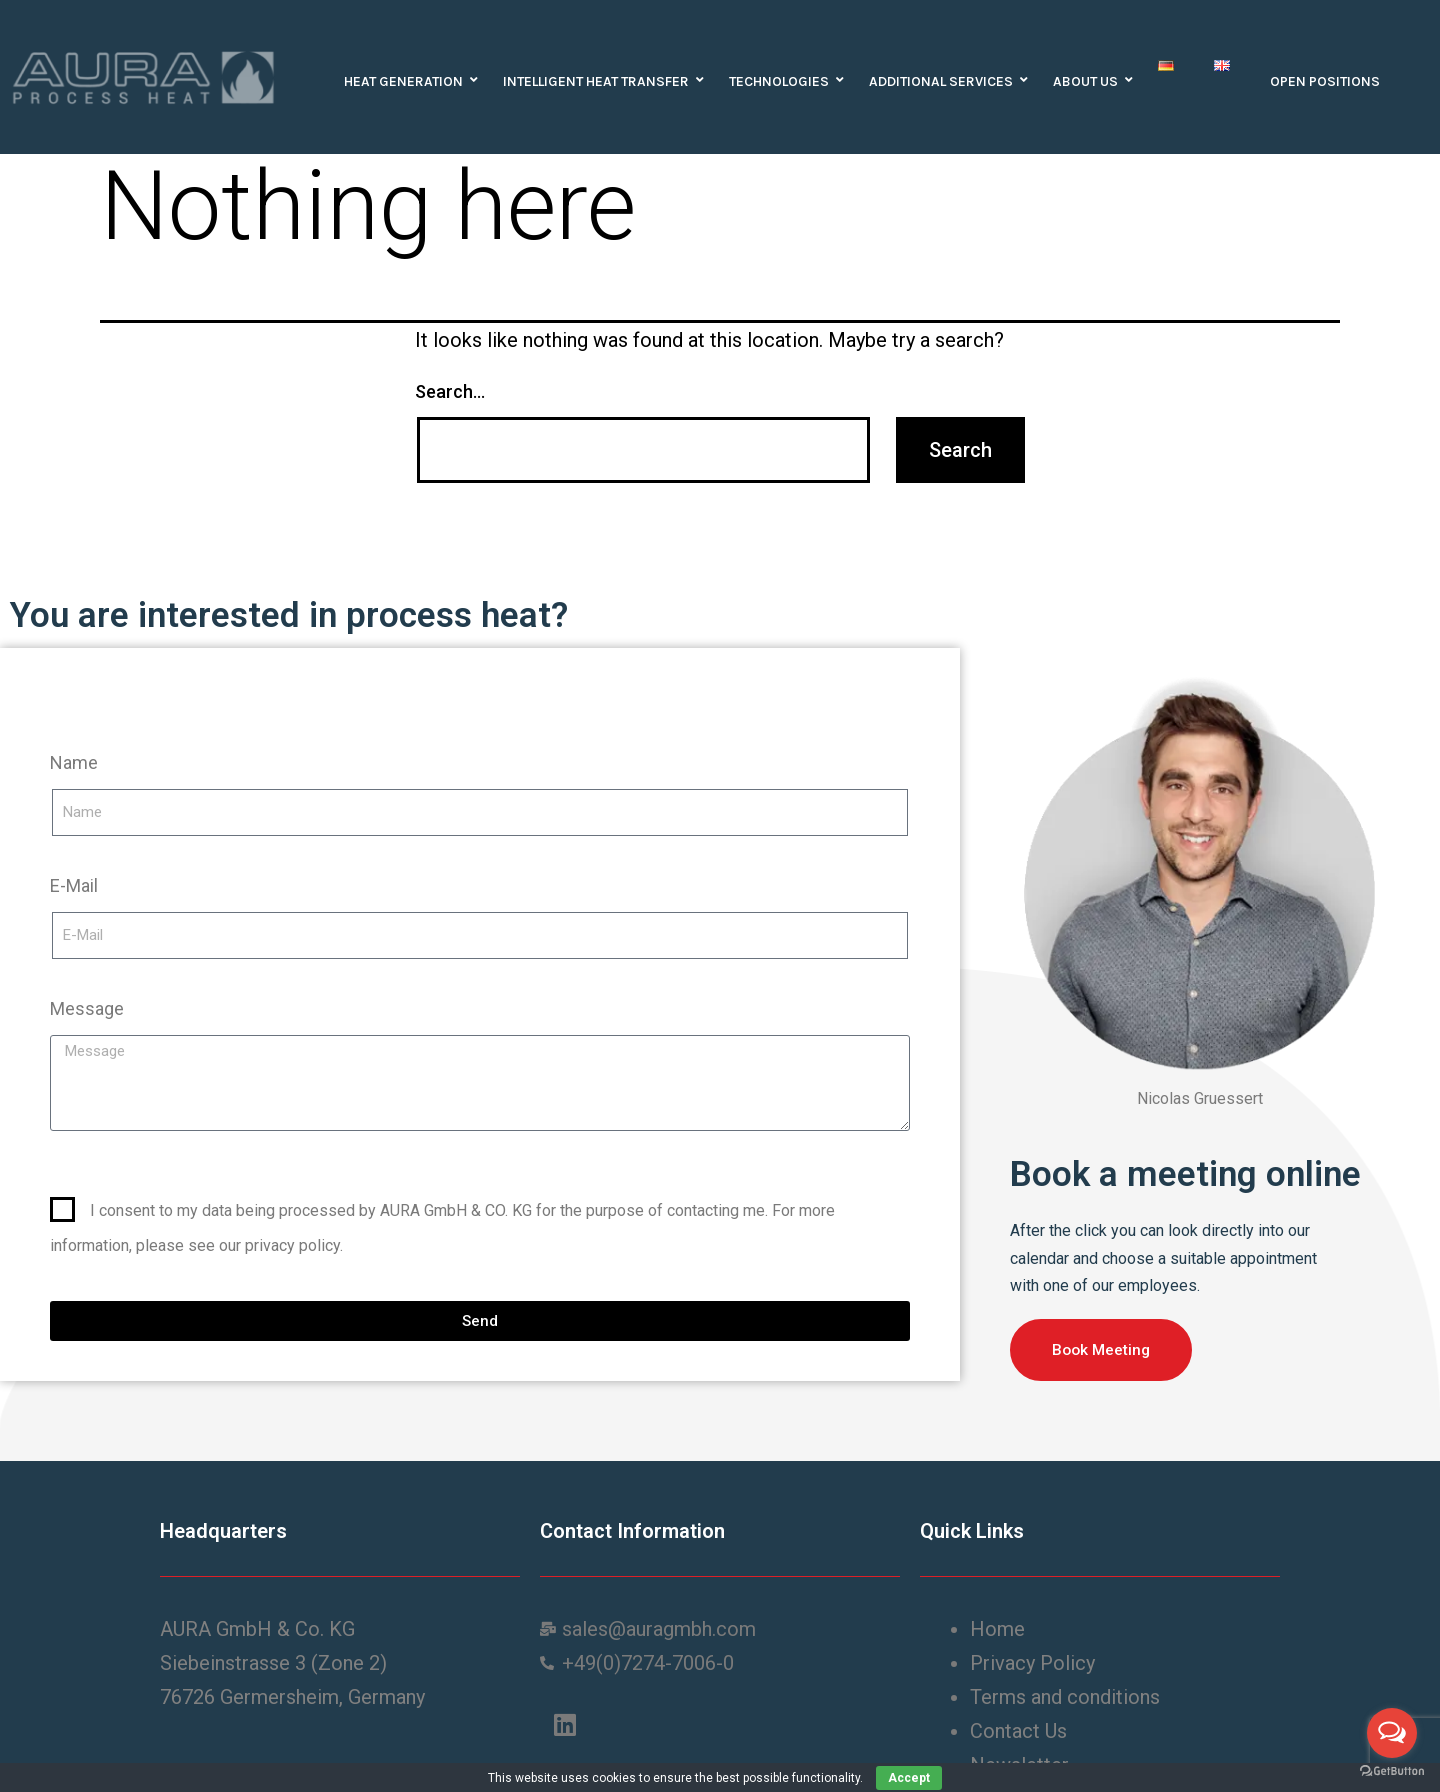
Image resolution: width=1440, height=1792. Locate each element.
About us (1090, 81)
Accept (909, 1778)
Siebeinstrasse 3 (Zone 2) (273, 1663)
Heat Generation (408, 81)
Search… (450, 391)
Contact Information (632, 1531)
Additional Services (946, 81)
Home (1000, 1629)
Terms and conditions (1067, 1697)
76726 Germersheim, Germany (292, 1697)
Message (87, 1008)
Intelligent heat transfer (601, 81)
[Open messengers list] (1392, 1733)
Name (74, 762)
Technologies (784, 81)
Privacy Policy (1035, 1663)
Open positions (1325, 81)
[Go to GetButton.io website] (1392, 1771)
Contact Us (1021, 1731)
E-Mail (74, 885)
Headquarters (223, 1531)
